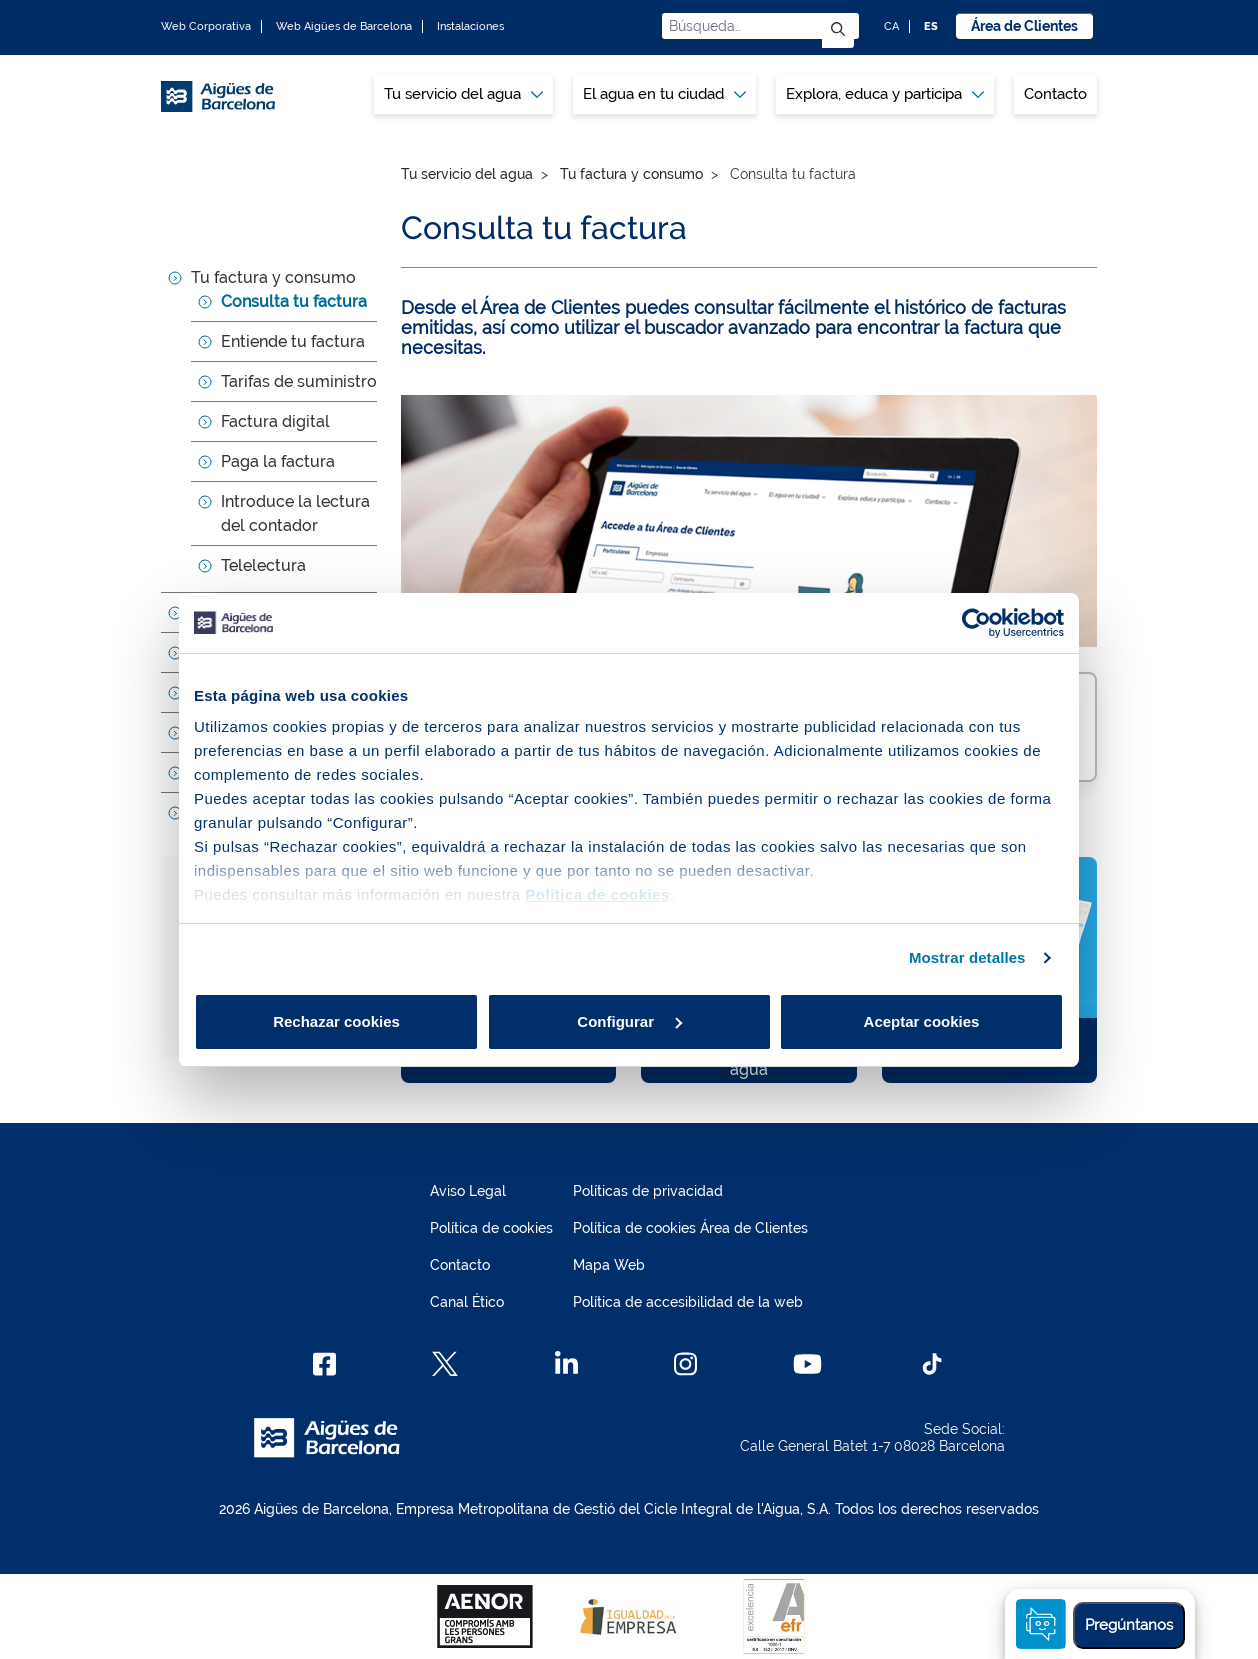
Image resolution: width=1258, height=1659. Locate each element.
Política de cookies (491, 1228)
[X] (445, 1364)
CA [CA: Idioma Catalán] (891, 26)
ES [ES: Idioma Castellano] (931, 26)
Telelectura (263, 565)
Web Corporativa (206, 26)
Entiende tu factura (293, 341)
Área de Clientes (1024, 26)
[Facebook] (324, 1364)
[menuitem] (463, 94)
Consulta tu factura (294, 301)
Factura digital (275, 421)
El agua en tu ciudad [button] (664, 94)
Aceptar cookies (922, 1021)
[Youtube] (807, 1364)
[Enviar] (838, 30)
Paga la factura (278, 461)
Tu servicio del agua (467, 174)
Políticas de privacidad (648, 1191)
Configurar (629, 1021)
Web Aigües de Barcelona (344, 26)
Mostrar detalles (967, 957)
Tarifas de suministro (299, 381)
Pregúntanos (1129, 1625)
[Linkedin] (566, 1364)
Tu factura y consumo (273, 277)
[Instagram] (685, 1364)
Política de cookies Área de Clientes (690, 1228)
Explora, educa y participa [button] (885, 94)
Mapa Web (609, 1265)
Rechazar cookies (336, 1021)
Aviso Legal (468, 1191)
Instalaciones (470, 26)
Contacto (1055, 94)
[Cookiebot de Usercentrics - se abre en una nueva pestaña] (976, 623)
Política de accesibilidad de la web (688, 1302)
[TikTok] (932, 1364)
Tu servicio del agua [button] (463, 94)
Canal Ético (467, 1302)
